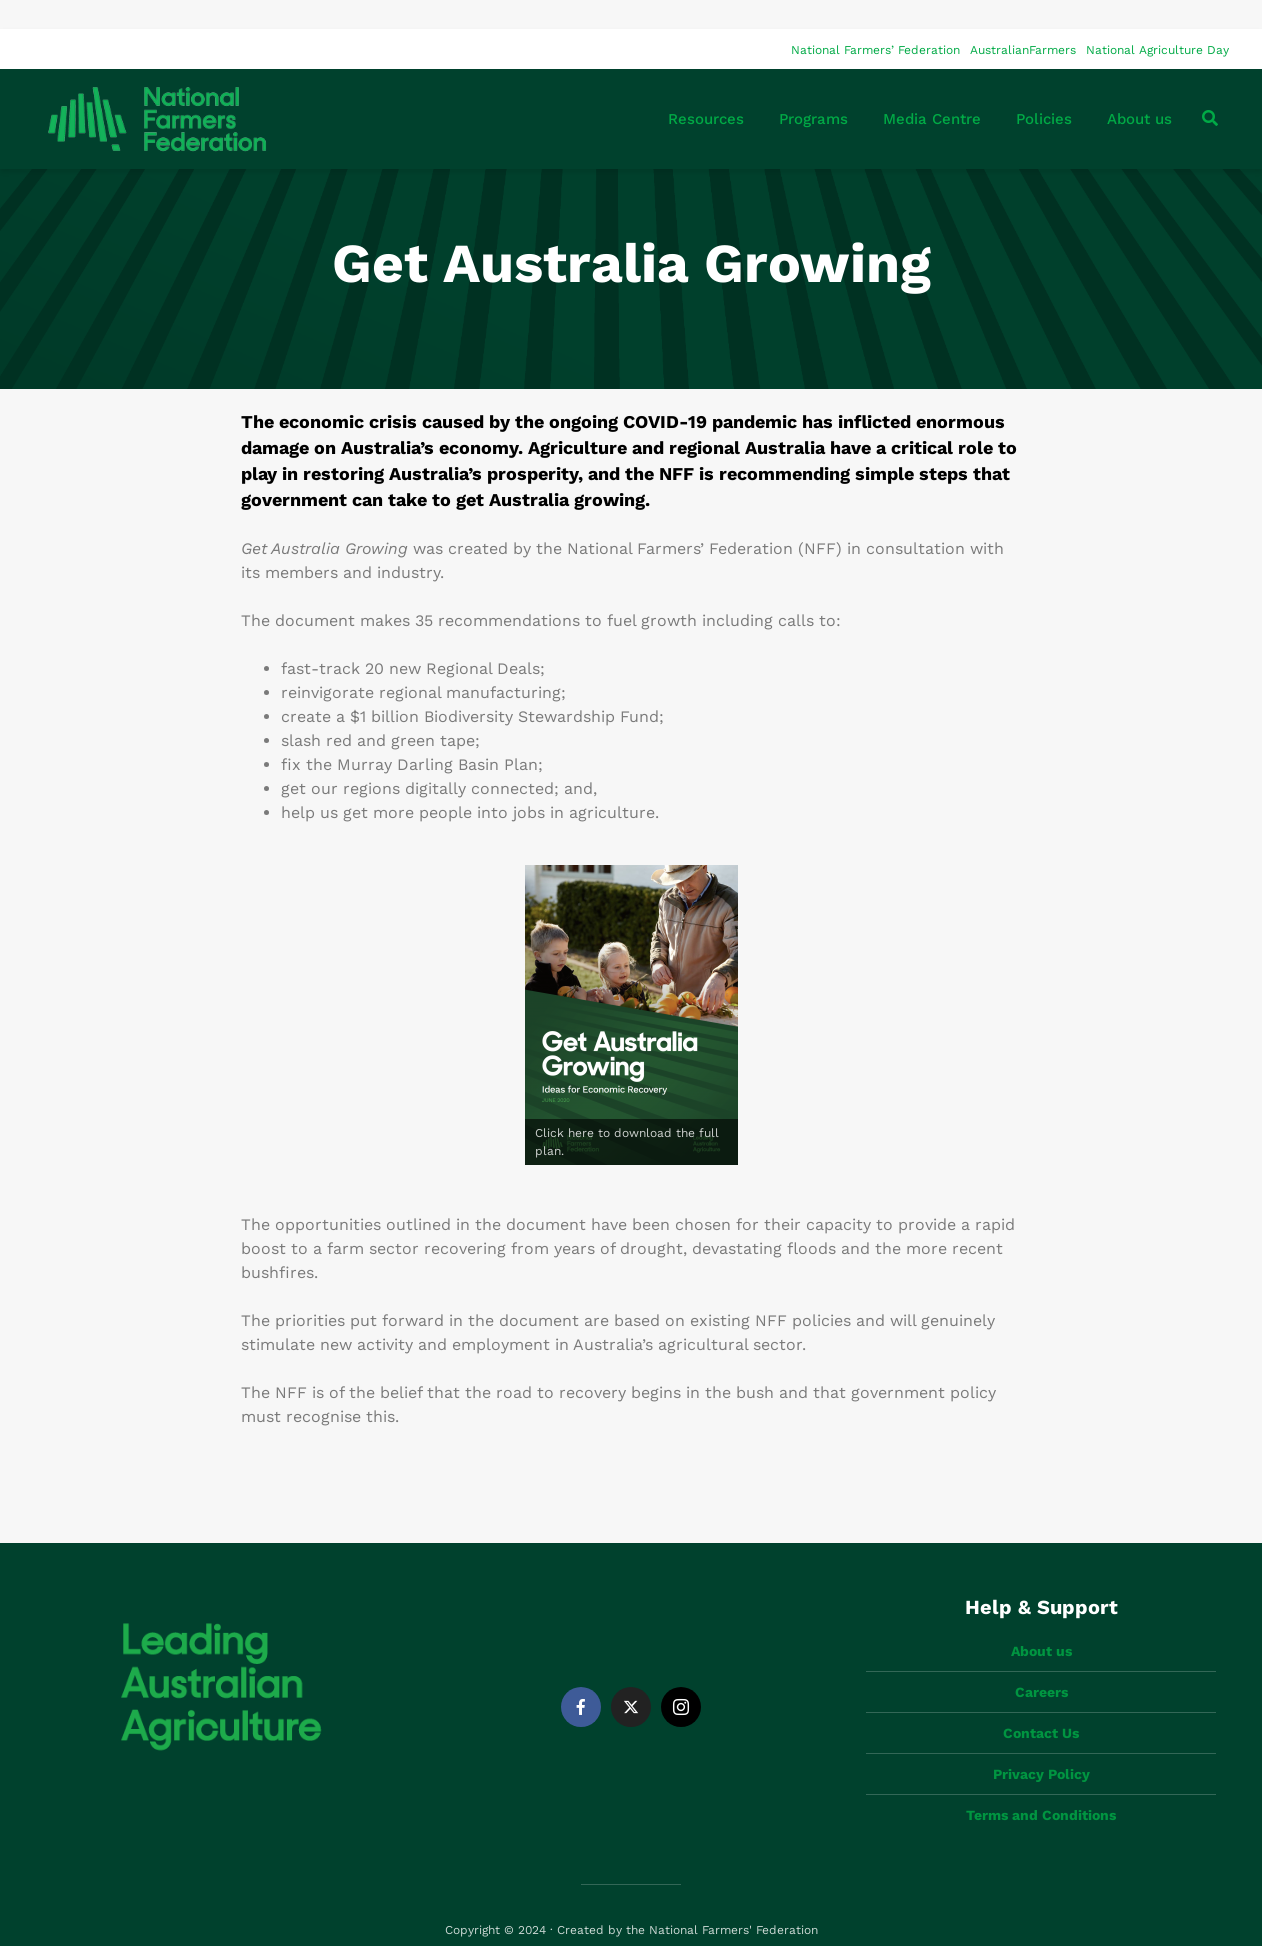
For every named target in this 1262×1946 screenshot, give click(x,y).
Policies (1044, 90)
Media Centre (932, 90)
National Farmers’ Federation (875, 21)
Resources (706, 90)
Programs (813, 90)
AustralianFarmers (1023, 21)
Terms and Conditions (1041, 1786)
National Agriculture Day (1157, 21)
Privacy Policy (1041, 1745)
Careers (1041, 1663)
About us (1139, 90)
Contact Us (1041, 1704)
